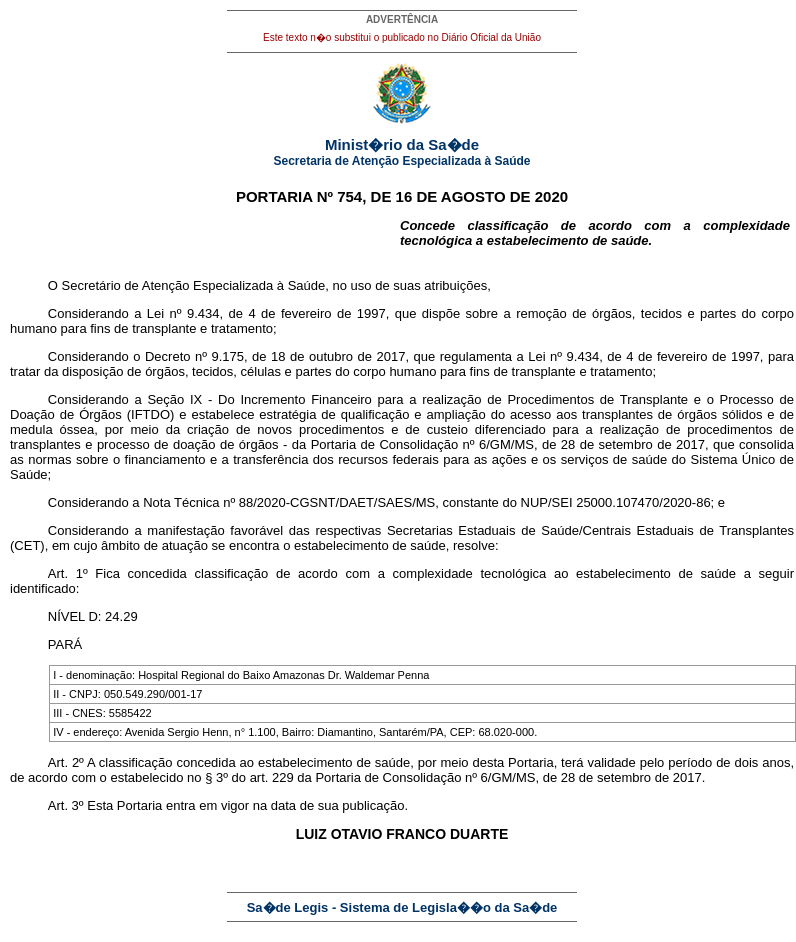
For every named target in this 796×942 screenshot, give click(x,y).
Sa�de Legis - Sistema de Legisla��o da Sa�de (402, 907)
